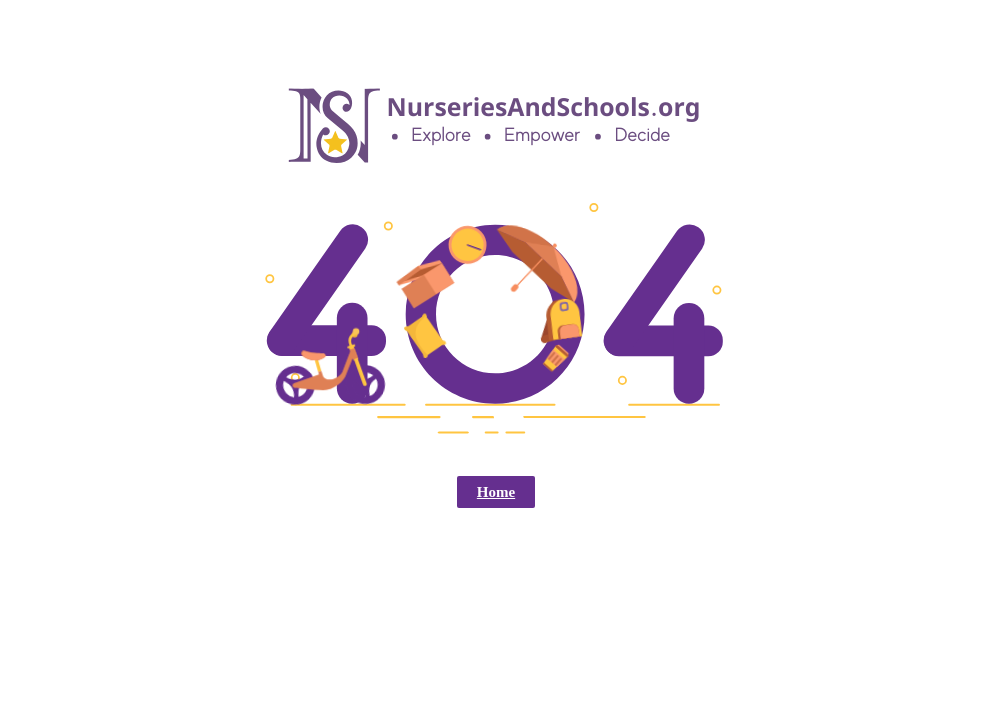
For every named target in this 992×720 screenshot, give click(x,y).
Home (496, 492)
